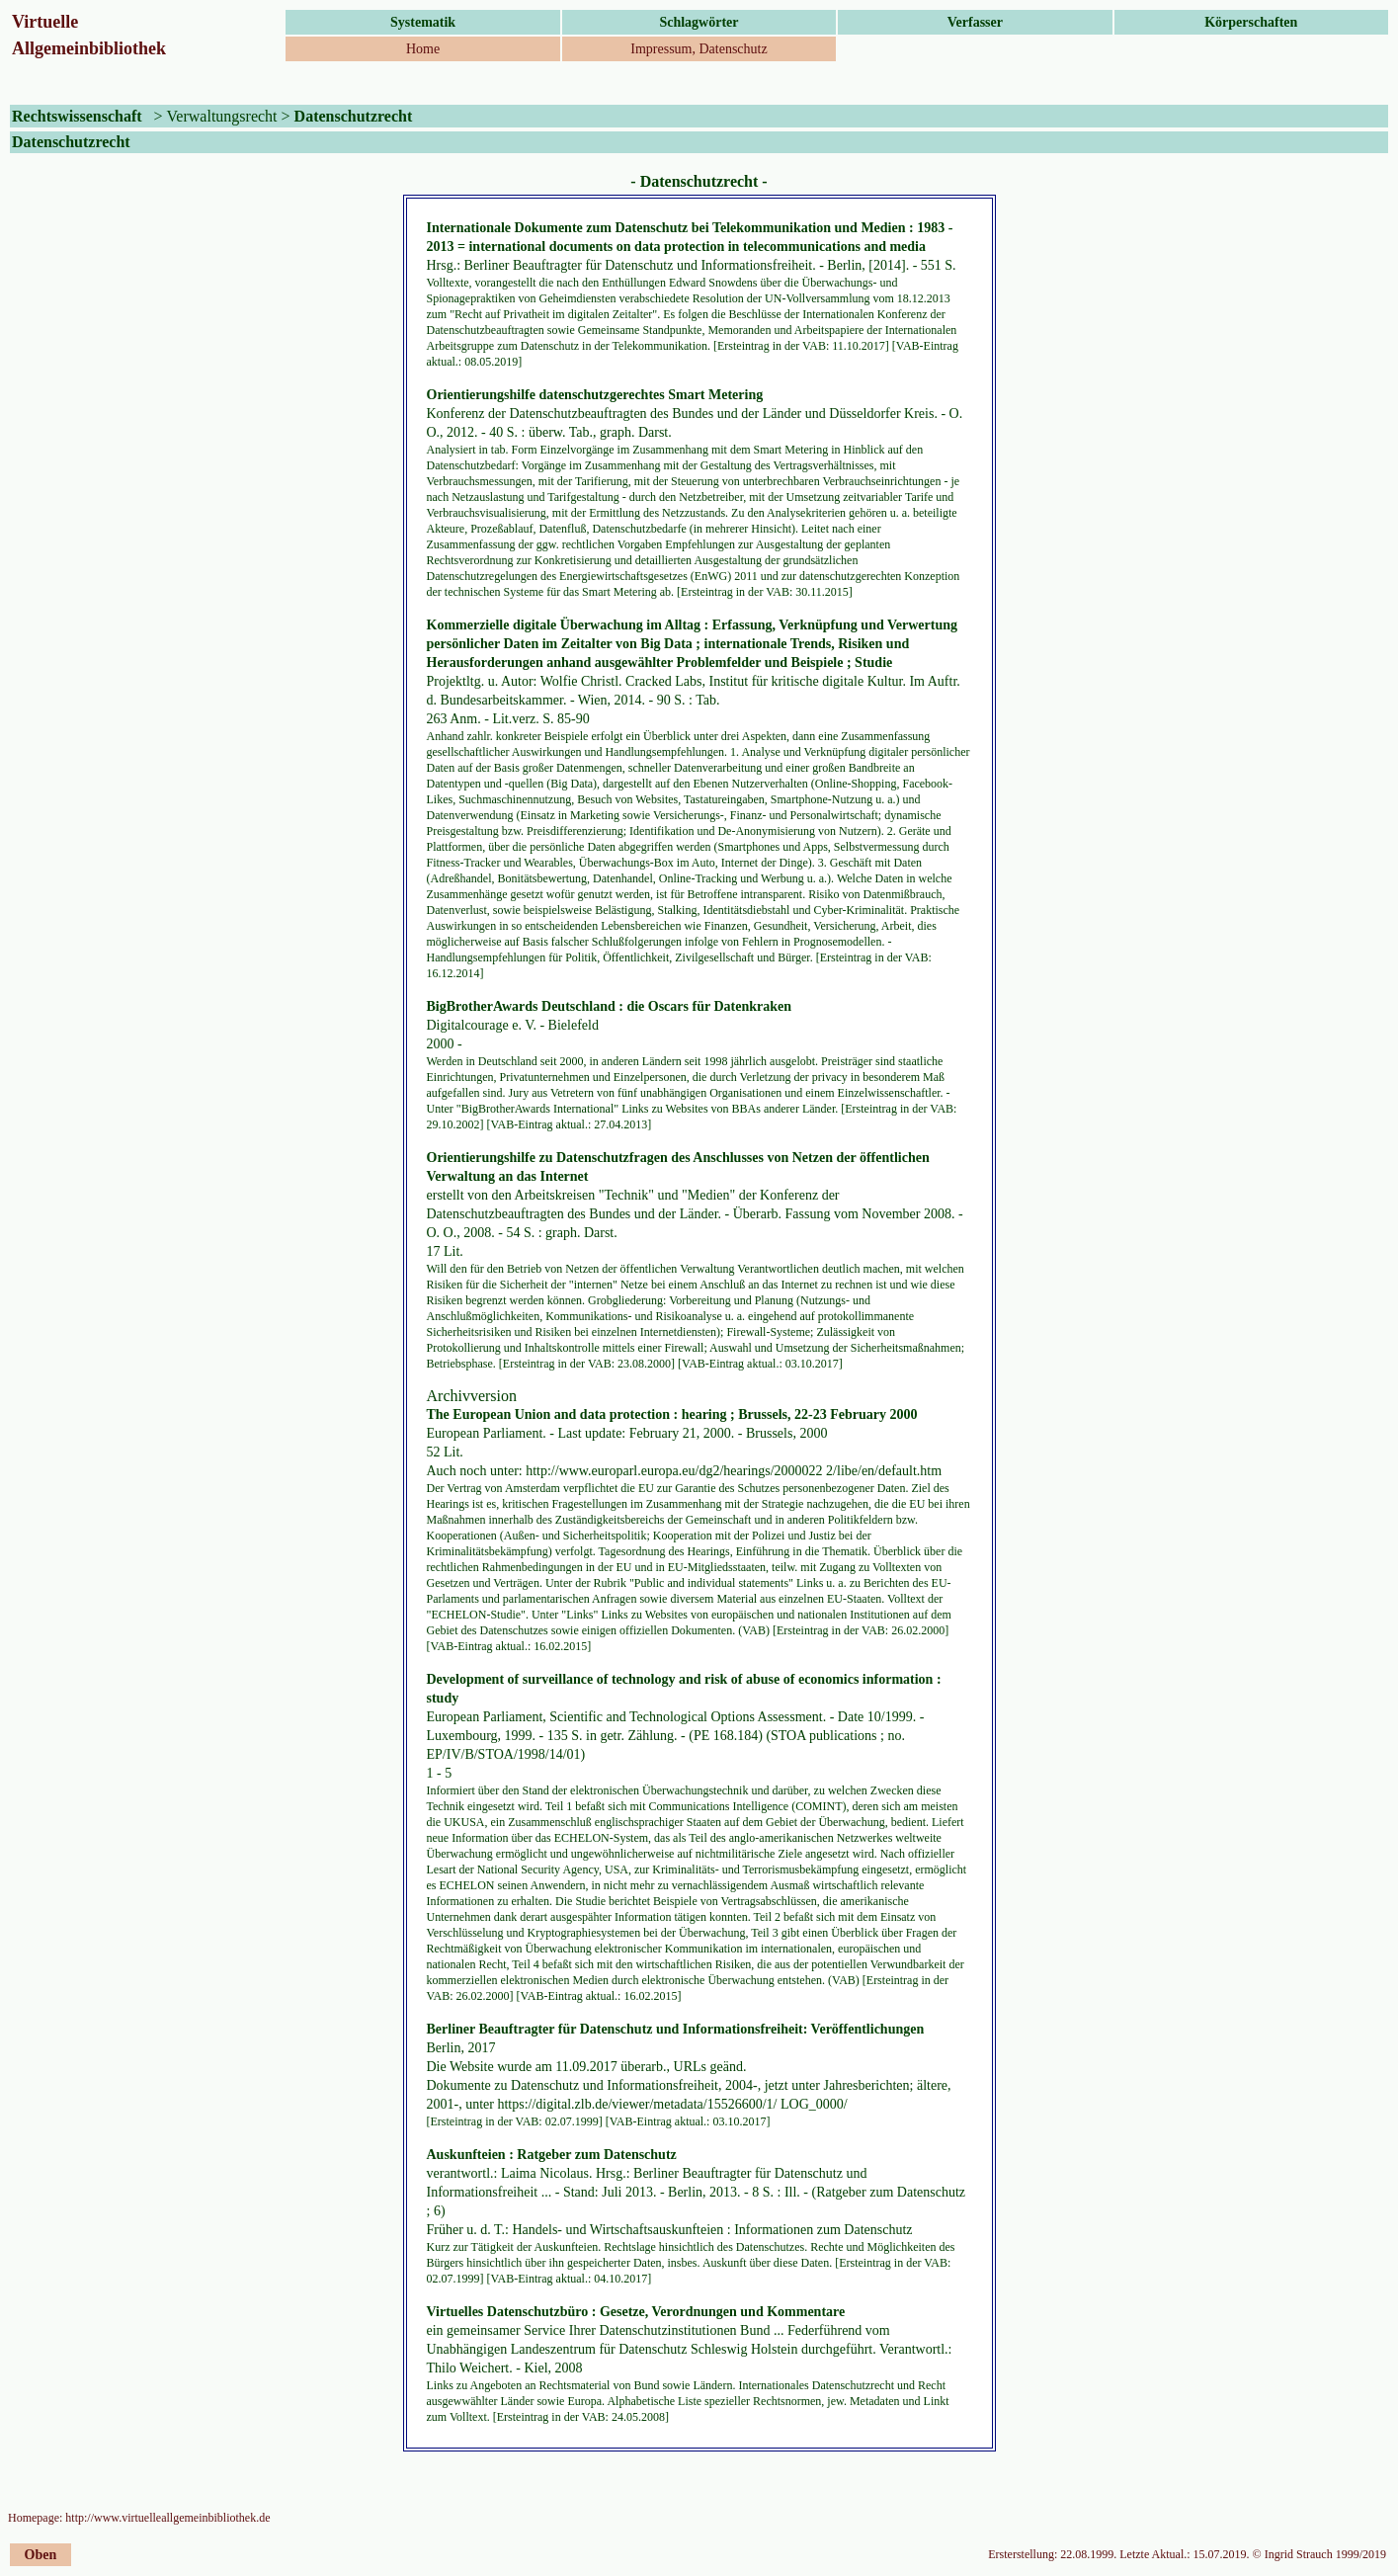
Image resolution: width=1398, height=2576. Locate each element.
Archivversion (472, 1395)
